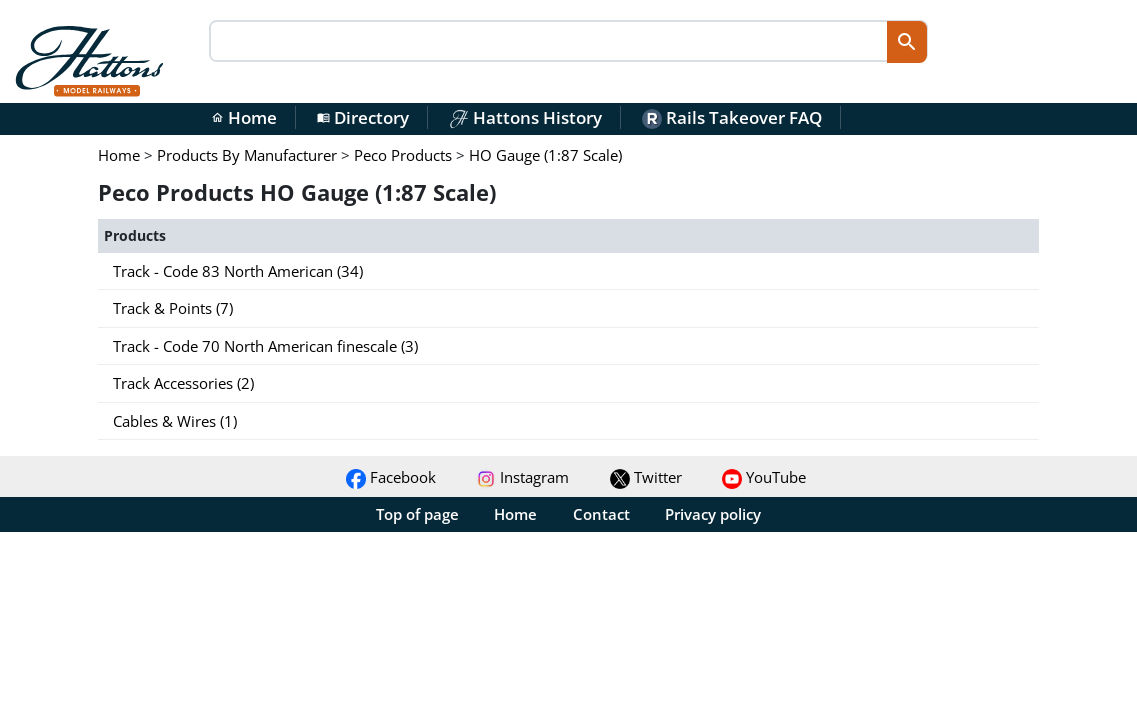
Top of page (417, 514)
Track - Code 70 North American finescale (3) (265, 346)
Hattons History (525, 117)
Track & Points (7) (173, 308)
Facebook (391, 477)
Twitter (646, 477)
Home (244, 117)
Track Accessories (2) (183, 383)
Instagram (522, 477)
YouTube (764, 477)
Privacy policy (713, 514)
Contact (601, 514)
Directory (363, 117)
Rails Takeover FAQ (732, 117)
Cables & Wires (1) (175, 421)
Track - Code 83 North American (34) (238, 271)
